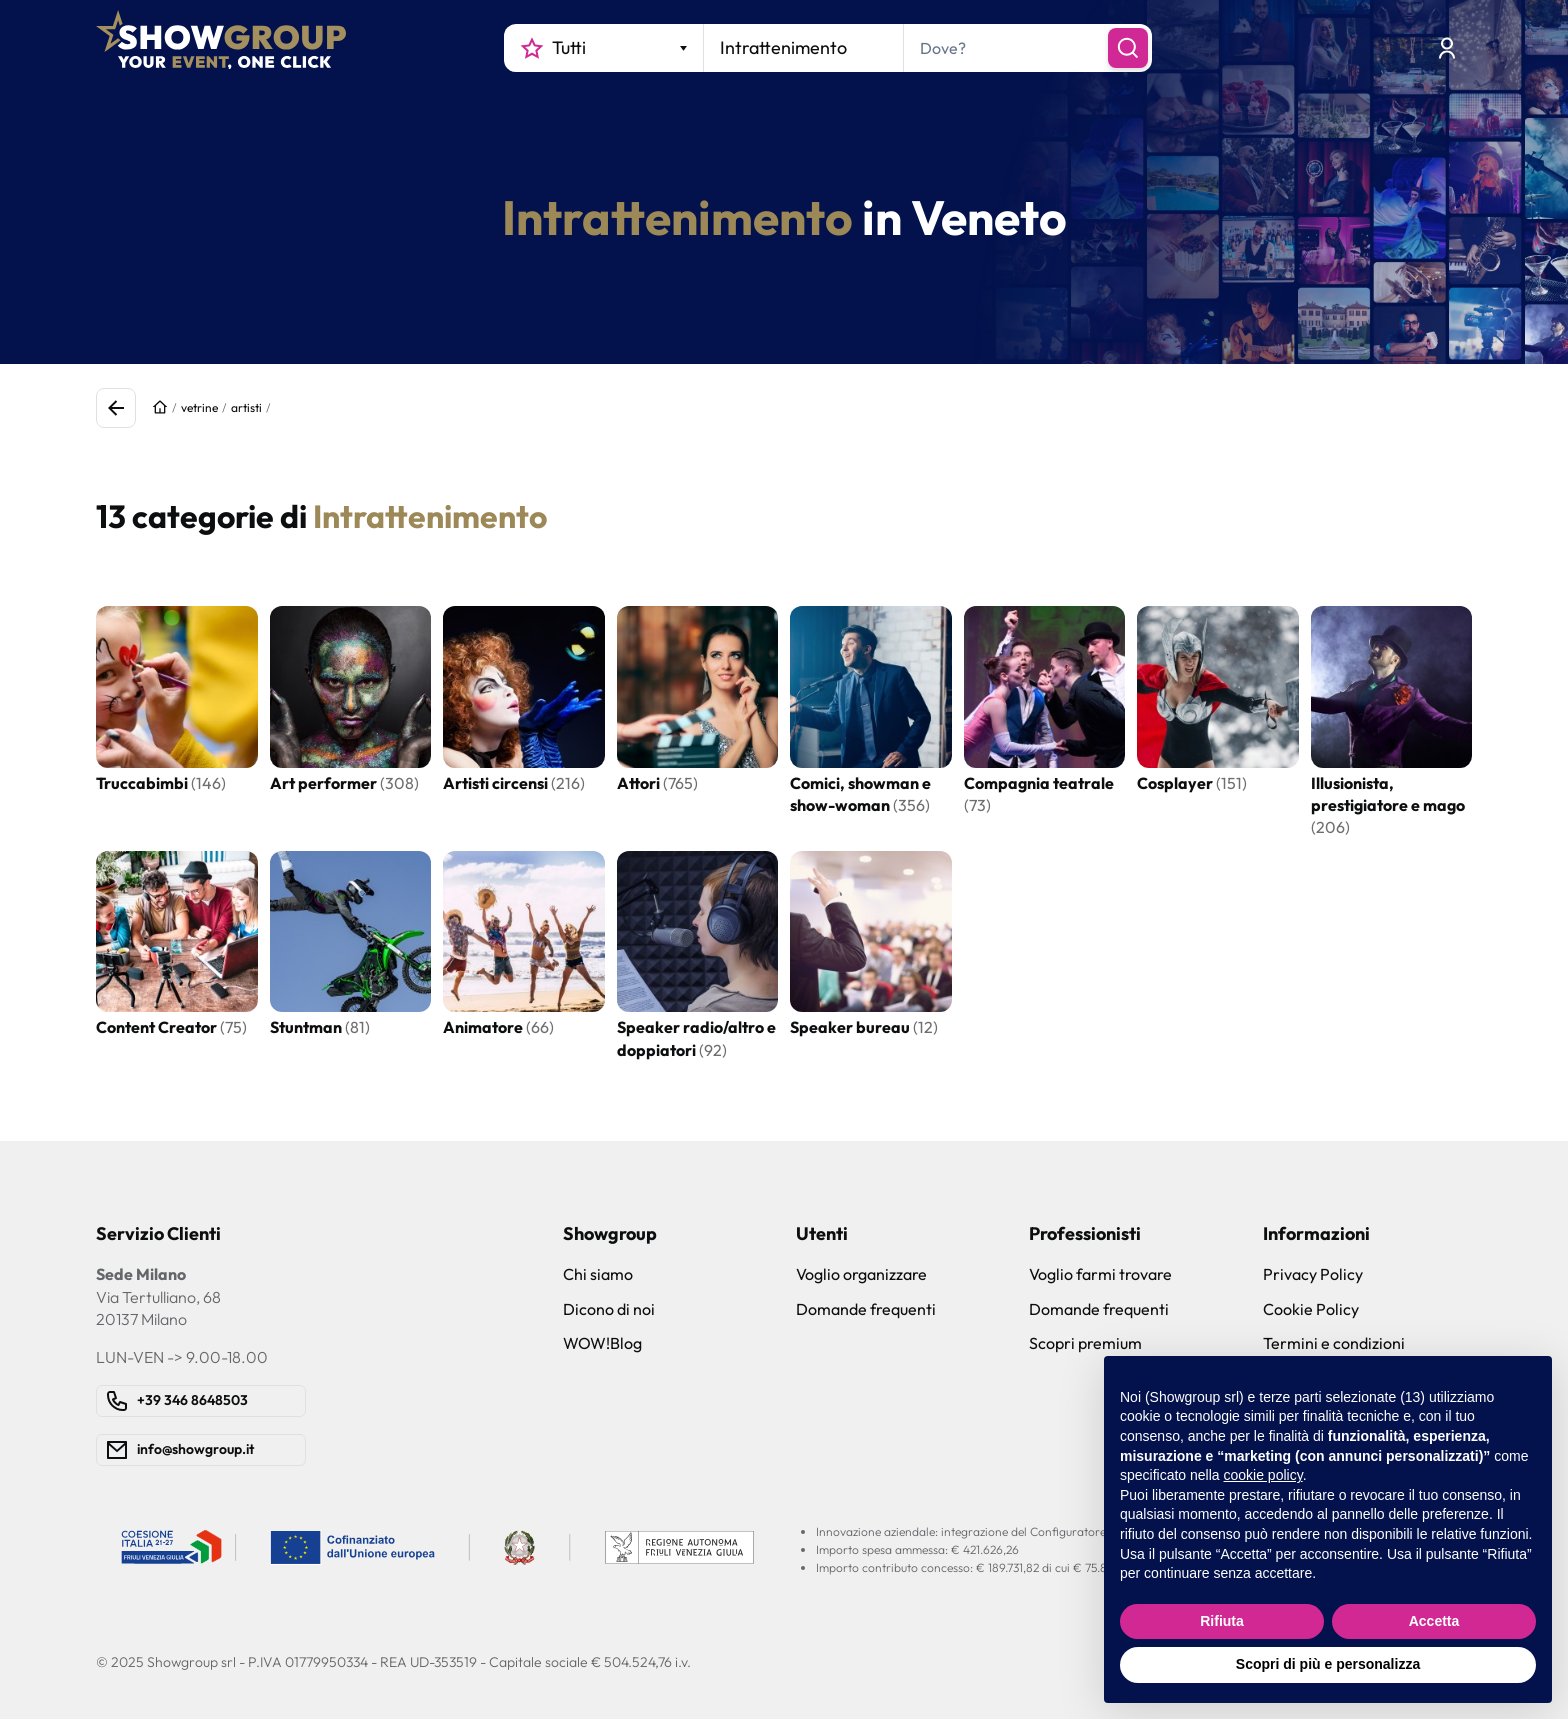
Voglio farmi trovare (1100, 1274)
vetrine (199, 407)
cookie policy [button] (1263, 1475)
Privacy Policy (1313, 1274)
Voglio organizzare (861, 1274)
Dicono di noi (609, 1309)
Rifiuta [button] (1222, 1621)
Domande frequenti (866, 1309)
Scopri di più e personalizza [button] (1328, 1664)
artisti (246, 407)
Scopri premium (1085, 1343)
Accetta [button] (1434, 1621)
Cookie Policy (1311, 1309)
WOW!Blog (602, 1343)
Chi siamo (598, 1274)
